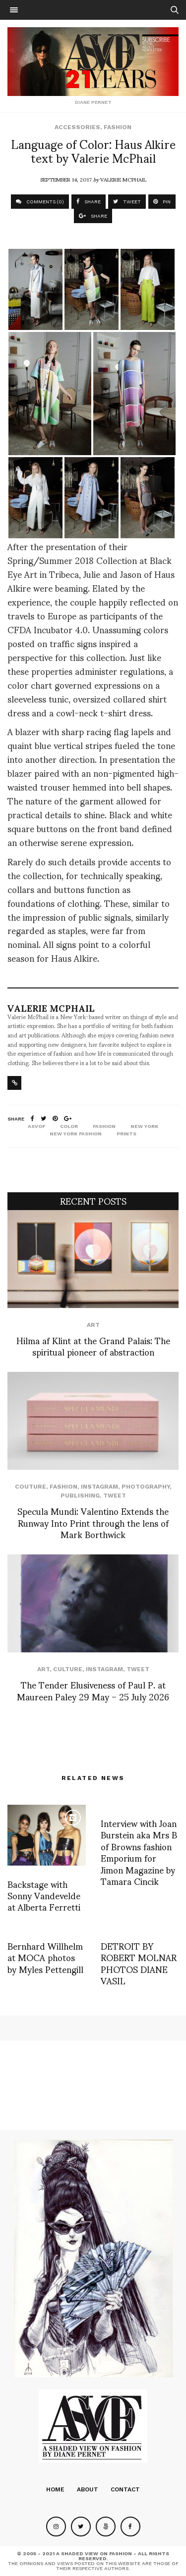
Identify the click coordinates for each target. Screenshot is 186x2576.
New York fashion (76, 1133)
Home (55, 2489)
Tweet (114, 1495)
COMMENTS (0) (40, 201)
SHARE (88, 201)
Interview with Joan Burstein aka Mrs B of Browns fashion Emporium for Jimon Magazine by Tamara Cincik (139, 1852)
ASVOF (36, 1126)
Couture (30, 1486)
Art (93, 1324)
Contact (125, 2489)
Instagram (99, 1486)
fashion (104, 1126)
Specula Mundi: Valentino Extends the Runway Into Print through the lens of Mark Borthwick (93, 1522)
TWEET (127, 201)
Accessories (77, 127)
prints (126, 1133)
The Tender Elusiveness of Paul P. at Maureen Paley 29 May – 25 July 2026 (93, 1690)
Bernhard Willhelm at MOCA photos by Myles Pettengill (45, 1957)
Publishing (80, 1495)
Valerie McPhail (123, 179)
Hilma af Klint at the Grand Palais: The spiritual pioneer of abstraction (93, 1345)
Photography (146, 1486)
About (87, 2489)
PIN (162, 201)
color (69, 1126)
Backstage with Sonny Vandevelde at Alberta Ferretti (43, 1895)
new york (144, 1126)
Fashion (117, 127)
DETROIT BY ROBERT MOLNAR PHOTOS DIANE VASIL (139, 1962)
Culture (67, 1669)
